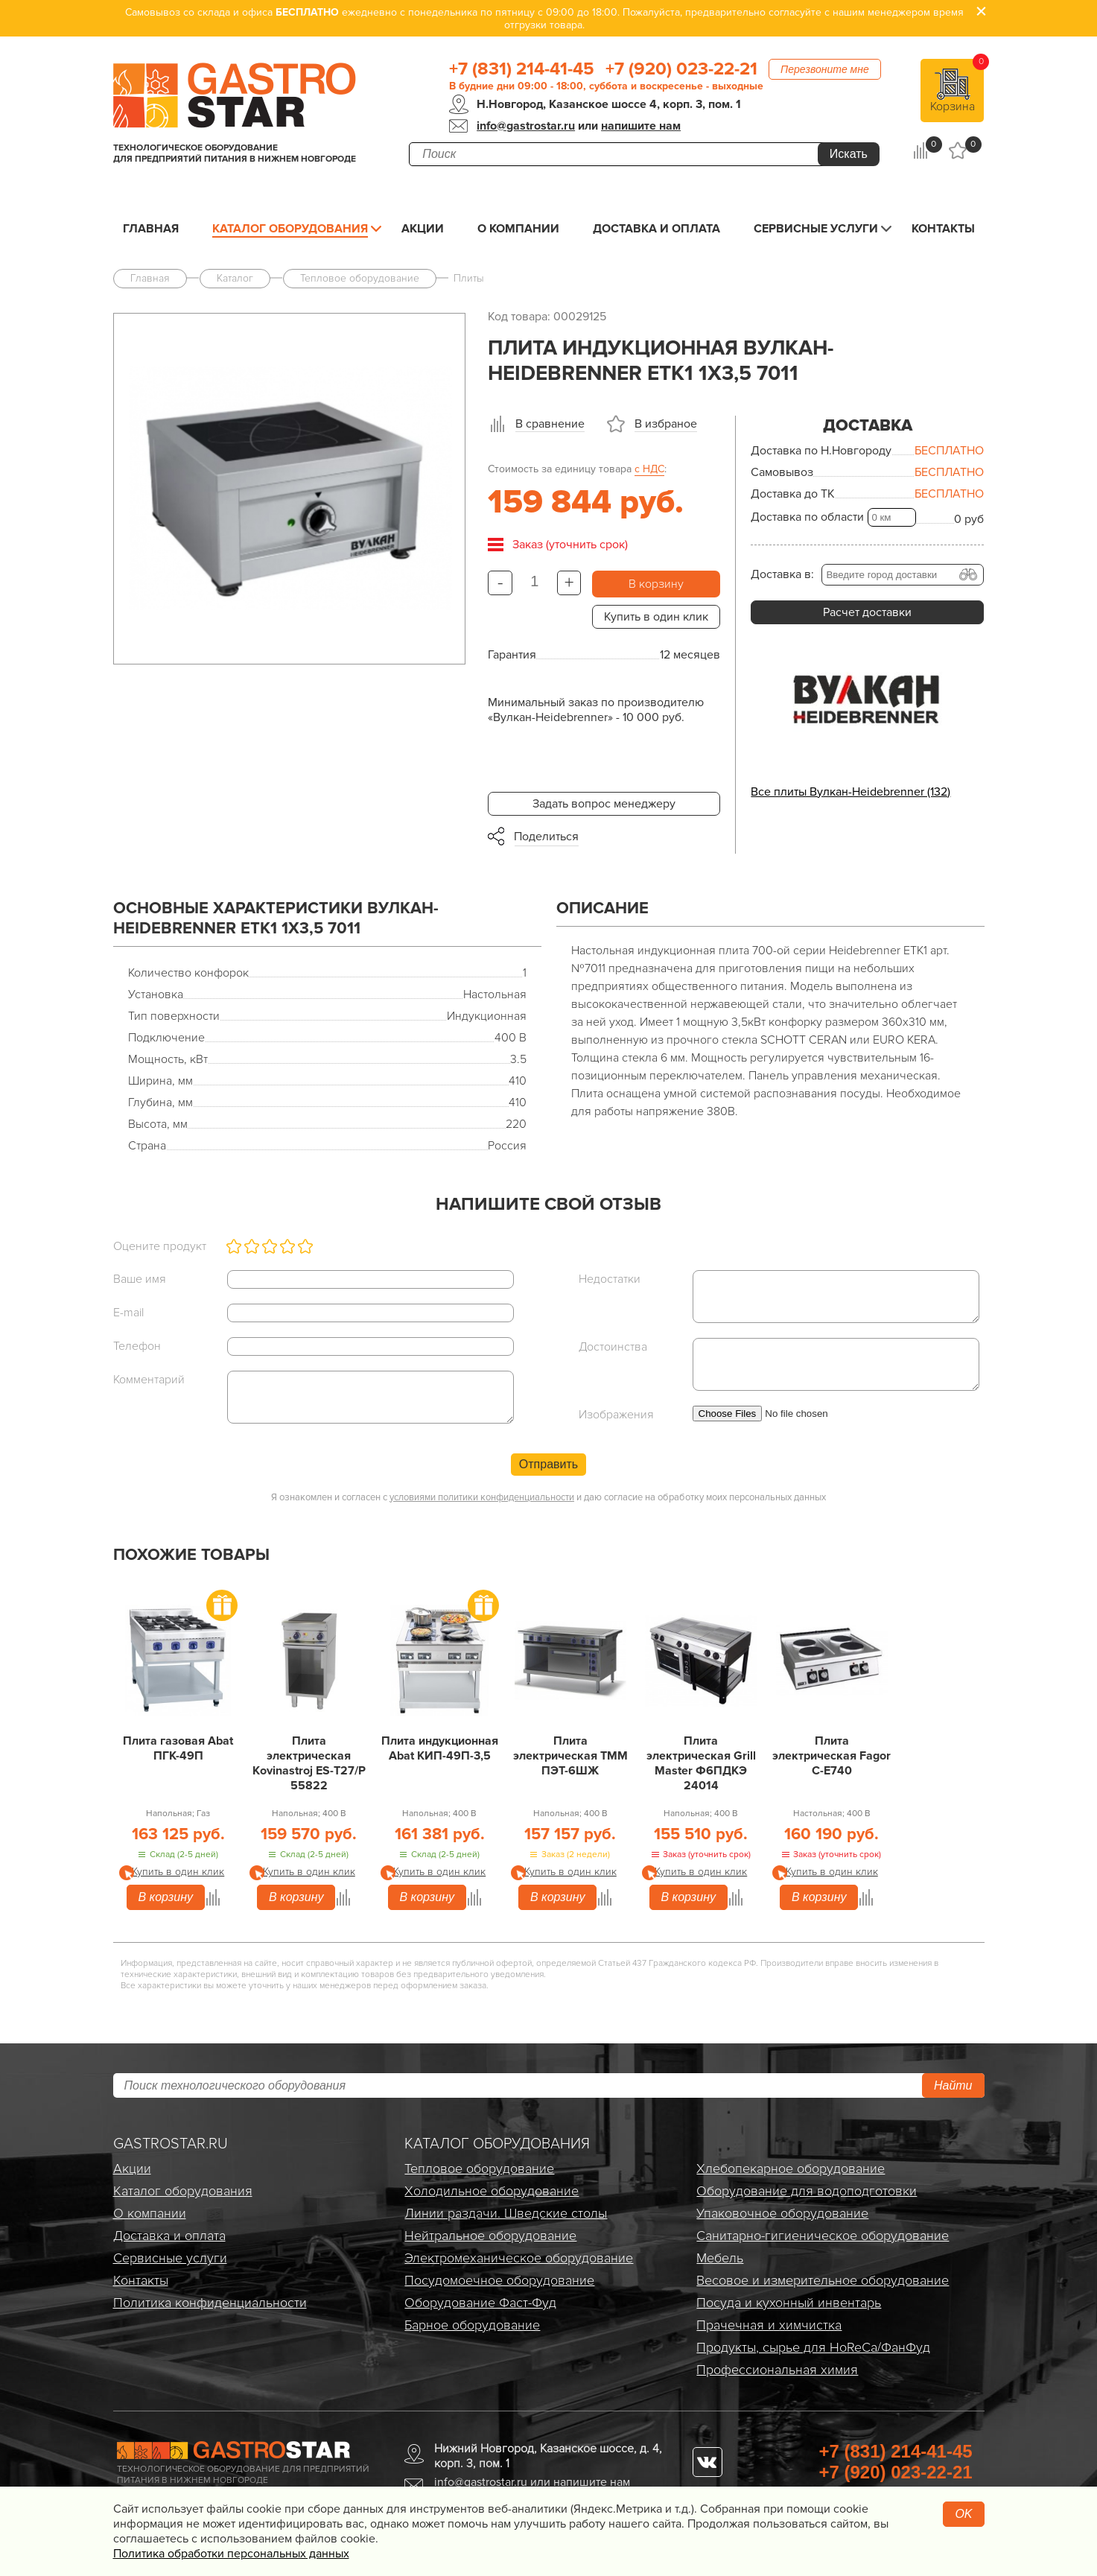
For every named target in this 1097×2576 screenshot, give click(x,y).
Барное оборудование (472, 2325)
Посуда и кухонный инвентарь (788, 2302)
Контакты (943, 228)
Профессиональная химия (777, 2369)
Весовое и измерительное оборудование (822, 2280)
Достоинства (613, 1346)
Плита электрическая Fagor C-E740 (831, 1755)
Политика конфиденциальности (210, 2302)
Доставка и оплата (656, 228)
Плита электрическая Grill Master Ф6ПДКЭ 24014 (701, 1763)
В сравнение (550, 423)
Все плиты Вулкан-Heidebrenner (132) (850, 791)
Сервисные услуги (816, 228)
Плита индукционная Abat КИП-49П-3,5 (439, 1748)
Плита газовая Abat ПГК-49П (178, 1748)
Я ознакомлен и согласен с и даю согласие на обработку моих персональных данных (548, 1497)
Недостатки (609, 1279)
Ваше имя (139, 1279)
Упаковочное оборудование (782, 2213)
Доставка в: (782, 574)
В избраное (666, 423)
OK (963, 2513)
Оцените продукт (159, 1246)
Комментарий (149, 1379)
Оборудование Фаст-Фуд (480, 2302)
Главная (151, 228)
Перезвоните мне (824, 69)
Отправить (548, 1464)
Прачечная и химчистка (769, 2325)
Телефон (137, 1346)
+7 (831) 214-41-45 (521, 69)
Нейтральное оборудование (490, 2235)
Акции (422, 228)
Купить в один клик (656, 616)
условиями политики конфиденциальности (481, 1497)
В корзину (656, 584)
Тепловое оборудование (479, 2168)
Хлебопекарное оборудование (790, 2168)
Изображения (616, 1414)
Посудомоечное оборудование (499, 2280)
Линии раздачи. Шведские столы (505, 2213)
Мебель (719, 2258)
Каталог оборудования (290, 228)
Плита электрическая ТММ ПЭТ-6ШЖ (570, 1755)
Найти (953, 2085)
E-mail (128, 1312)
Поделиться (546, 836)
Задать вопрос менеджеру (603, 803)
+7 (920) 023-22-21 (681, 69)
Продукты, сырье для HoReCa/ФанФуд (813, 2347)
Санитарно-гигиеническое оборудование (822, 2235)
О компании (518, 228)
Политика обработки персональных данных (231, 2553)
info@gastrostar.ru (526, 125)
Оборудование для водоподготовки (806, 2191)
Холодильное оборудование (491, 2191)
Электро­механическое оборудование (518, 2258)
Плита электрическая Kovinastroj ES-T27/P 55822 (309, 1763)
